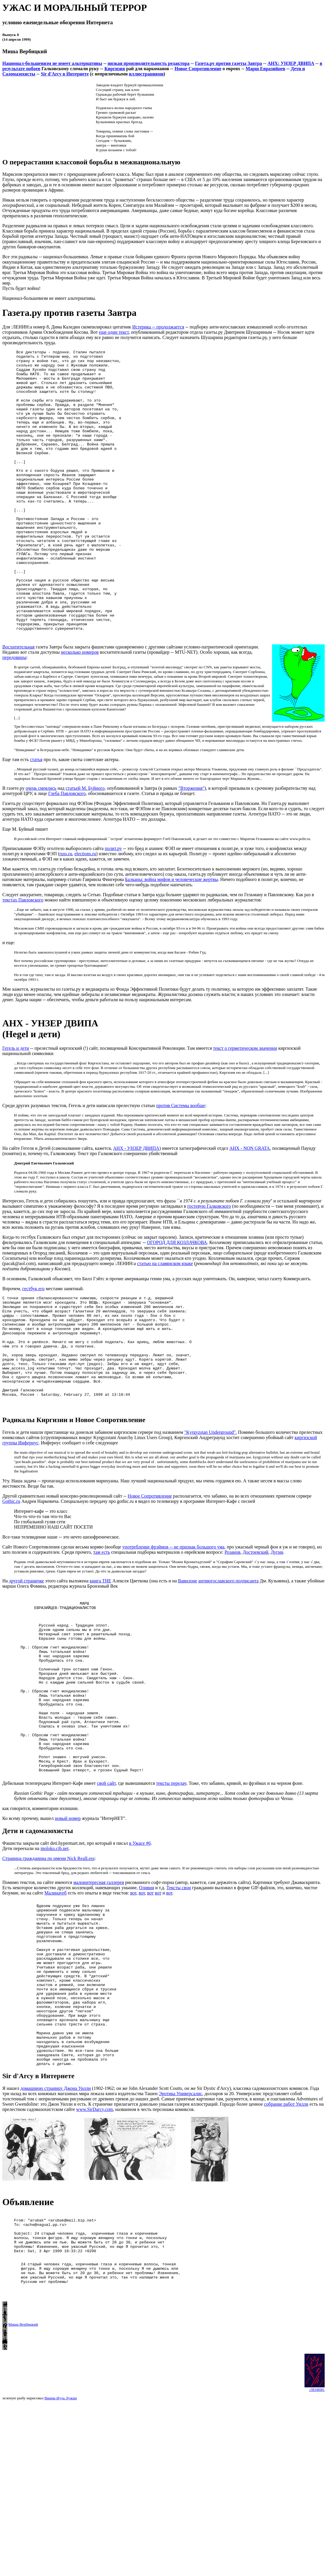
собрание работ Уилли (286, 2255)
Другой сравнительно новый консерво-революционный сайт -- (65, 1577)
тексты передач (171, 1901)
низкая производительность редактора (148, 63)
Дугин (277, 1633)
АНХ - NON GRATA (249, 1206)
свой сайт (106, 1901)
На (5, 1662)
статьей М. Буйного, (86, 846)
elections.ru (85, 911)
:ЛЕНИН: (317, 2558)
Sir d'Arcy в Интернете (65, 73)
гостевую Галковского (209, 1264)
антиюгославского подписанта (228, 1662)
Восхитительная (18, 704)
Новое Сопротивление (197, 68)
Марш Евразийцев (266, 68)
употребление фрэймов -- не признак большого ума (173, 1628)
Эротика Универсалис (180, 2245)
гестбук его (33, 1347)
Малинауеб (55, 2011)
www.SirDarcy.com (94, 2261)
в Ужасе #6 (140, 1961)
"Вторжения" (192, 846)
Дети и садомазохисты (37, 1949)
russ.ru (66, 911)
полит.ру (113, 906)
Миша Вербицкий (23, 2493)
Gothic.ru (11, 1582)
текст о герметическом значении (245, 1106)
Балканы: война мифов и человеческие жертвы (171, 937)
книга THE (100, 1662)
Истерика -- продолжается (158, 326)
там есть (101, 1633)
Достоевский (255, 1633)
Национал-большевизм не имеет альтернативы (52, 63)
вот (133, 2011)
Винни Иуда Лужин (60, 2566)
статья (36, 817)
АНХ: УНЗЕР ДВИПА (290, 63)
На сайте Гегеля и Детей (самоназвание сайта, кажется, (57, 1206)
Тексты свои (179, 2006)
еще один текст (114, 332)
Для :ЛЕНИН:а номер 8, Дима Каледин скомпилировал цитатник (67, 326)
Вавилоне (187, 1662)
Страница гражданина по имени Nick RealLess (48, 1976)
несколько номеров (79, 710)
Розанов (232, 1633)
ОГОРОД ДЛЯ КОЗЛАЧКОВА (177, 1301)
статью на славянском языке (165, 1322)
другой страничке (26, 1662)
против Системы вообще (180, 1164)
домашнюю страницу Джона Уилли (55, 2240)
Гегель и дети (15, 1106)
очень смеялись (41, 846)
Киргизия (114, 68)
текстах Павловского (23, 957)
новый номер (68, 1936)
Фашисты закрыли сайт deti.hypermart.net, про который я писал (65, 1961)
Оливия (146, 2006)
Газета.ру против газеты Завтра (228, 63)
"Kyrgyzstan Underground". (210, 1513)
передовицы (14, 715)
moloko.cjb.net (55, 1966)
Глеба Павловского (67, 851)
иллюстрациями (146, 73)
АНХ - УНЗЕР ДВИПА (136, 1206)
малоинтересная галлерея (98, 2000)
